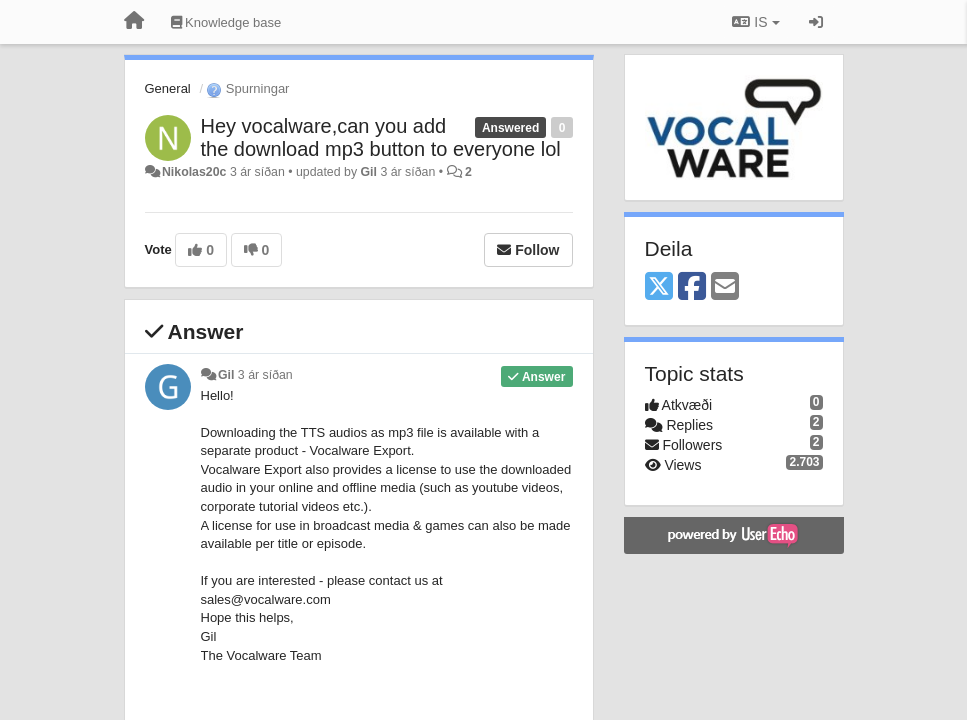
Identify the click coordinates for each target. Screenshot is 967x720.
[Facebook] (692, 287)
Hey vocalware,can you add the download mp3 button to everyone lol (381, 137)
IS (755, 22)
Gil (369, 172)
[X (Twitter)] (659, 287)
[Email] (725, 287)
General (168, 88)
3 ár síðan (265, 375)
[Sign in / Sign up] (816, 22)
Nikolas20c (194, 172)
